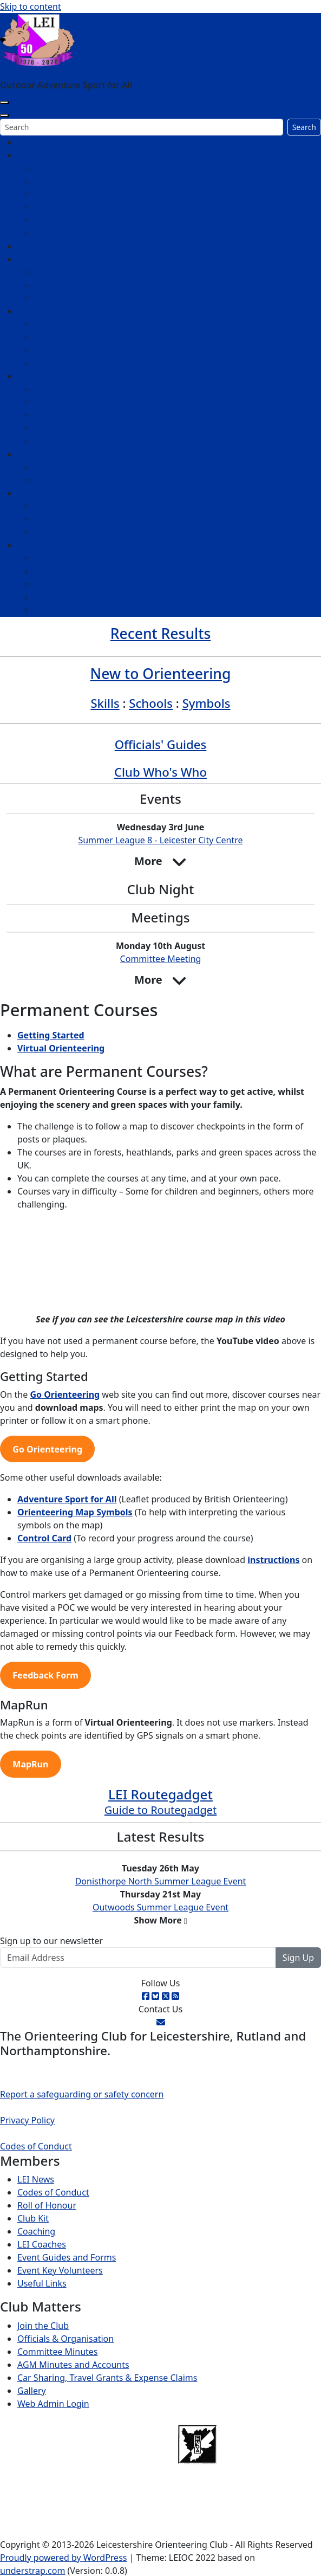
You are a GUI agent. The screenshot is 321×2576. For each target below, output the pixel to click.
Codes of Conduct (71, 519)
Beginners (37, 259)
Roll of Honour (46, 2205)
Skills (104, 703)
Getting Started (50, 1035)
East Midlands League (79, 207)
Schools (151, 703)
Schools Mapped (68, 441)
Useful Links (42, 2283)
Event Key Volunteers (60, 2270)
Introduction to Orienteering (92, 272)
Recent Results (160, 633)
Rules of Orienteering (78, 350)
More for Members (73, 610)
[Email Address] (138, 1957)
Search (304, 127)
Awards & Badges (70, 415)
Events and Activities (76, 168)
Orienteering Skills (72, 337)
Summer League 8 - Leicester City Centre (160, 840)
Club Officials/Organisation (89, 584)
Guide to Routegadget (160, 1810)
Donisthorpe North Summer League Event (160, 1881)
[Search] (141, 127)
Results (32, 246)
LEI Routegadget (160, 1794)
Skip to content (30, 6)
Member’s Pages (50, 545)
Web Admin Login (53, 2404)
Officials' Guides (161, 744)
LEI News (53, 597)
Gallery (31, 2391)
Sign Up (298, 1958)
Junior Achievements (76, 402)
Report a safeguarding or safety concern (81, 2094)
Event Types (59, 285)
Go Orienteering (65, 1394)
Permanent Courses (57, 454)
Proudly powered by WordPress (63, 2558)
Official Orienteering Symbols (94, 363)
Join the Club (60, 298)
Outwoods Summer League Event (160, 1907)
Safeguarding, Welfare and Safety (102, 506)
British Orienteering (75, 220)
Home (29, 142)
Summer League (68, 181)
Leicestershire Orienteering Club (66, 74)
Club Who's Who (160, 772)
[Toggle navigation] (4, 102)
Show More (157, 1920)
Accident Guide (65, 532)
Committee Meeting (160, 959)
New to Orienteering (160, 673)
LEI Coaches (41, 2244)
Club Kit (50, 571)
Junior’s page (61, 389)
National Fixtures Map (79, 233)
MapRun (52, 480)
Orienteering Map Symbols (75, 1512)
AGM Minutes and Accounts (73, 2365)
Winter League (64, 194)
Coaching (36, 2231)
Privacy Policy (27, 2120)
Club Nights (58, 324)
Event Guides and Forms (66, 2257)
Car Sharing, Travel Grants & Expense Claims (107, 2378)
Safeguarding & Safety (62, 493)
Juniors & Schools (52, 376)
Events (30, 155)
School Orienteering (75, 428)
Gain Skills (37, 311)
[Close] (4, 115)
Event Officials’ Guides (79, 558)
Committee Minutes (57, 2352)
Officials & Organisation (65, 2339)
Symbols (206, 703)
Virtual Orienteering (60, 1048)
